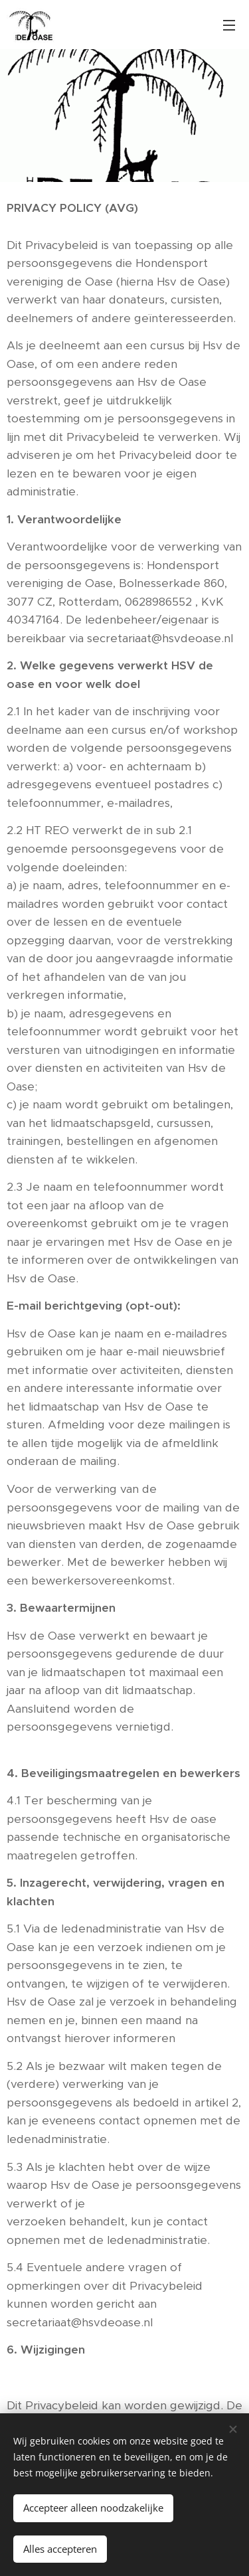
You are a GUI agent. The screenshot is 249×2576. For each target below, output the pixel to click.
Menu (229, 25)
